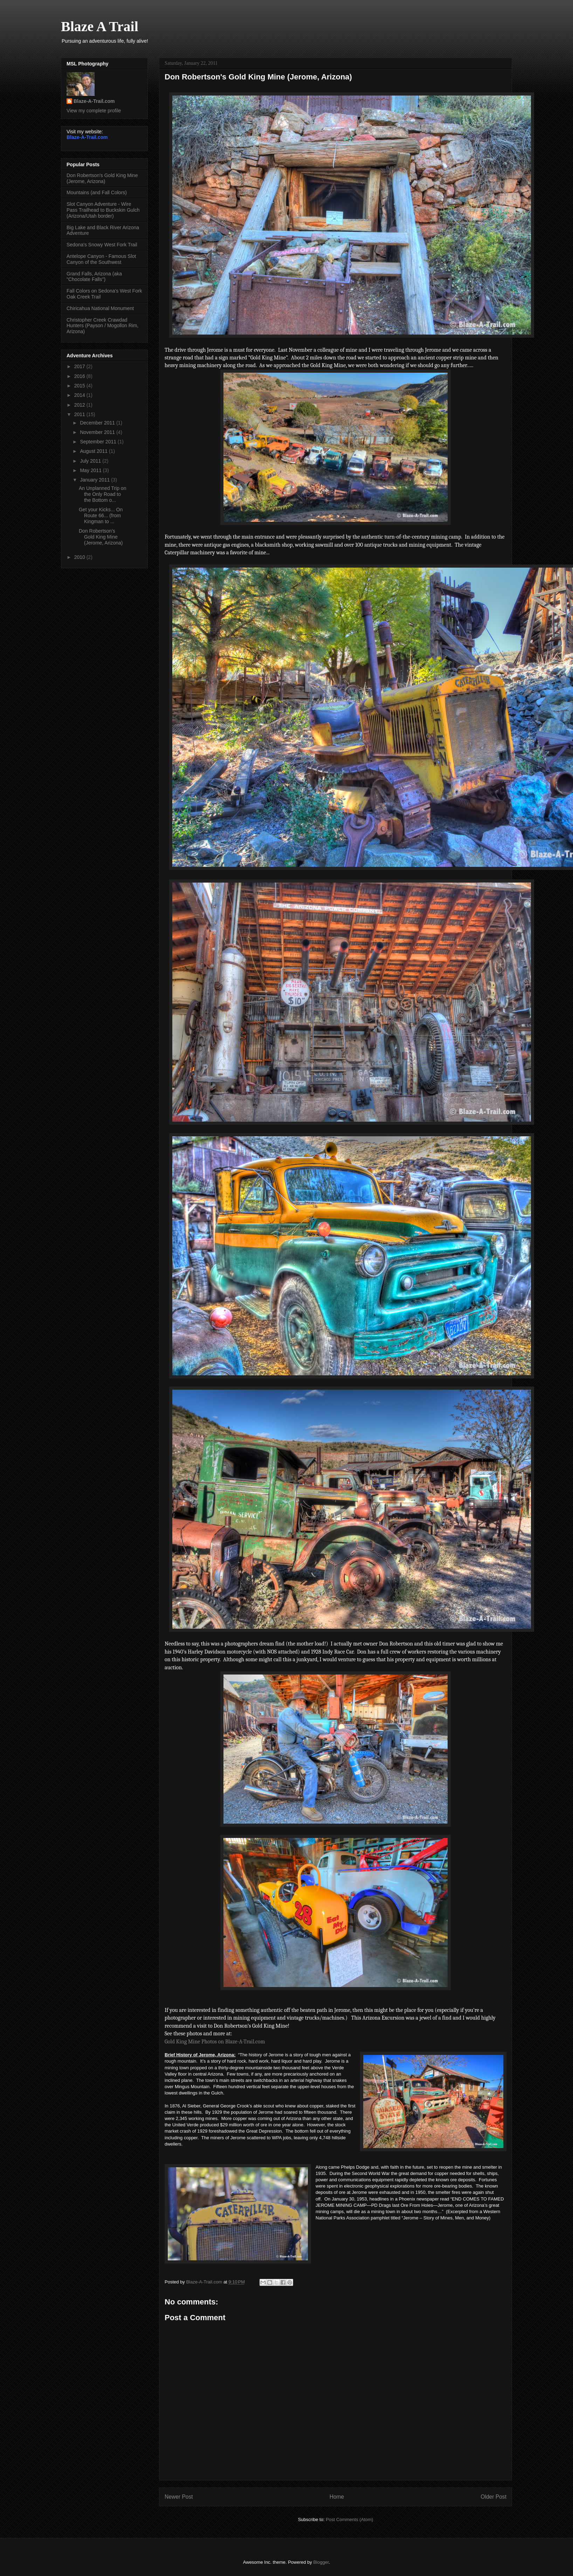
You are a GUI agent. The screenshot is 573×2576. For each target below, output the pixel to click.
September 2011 (98, 441)
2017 (80, 366)
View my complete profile (94, 110)
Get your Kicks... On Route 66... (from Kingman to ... (101, 515)
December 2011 (98, 423)
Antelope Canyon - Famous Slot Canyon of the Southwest (101, 259)
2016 (80, 376)
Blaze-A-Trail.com (94, 101)
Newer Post (179, 2497)
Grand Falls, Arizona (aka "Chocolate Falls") (94, 276)
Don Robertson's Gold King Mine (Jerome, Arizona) (102, 178)
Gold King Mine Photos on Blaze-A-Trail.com (215, 2041)
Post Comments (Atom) (349, 2519)
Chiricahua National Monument (100, 308)
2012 (80, 405)
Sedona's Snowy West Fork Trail (102, 244)
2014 (80, 395)
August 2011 (94, 451)
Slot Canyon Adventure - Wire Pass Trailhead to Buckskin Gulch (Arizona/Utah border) (103, 210)
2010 (80, 557)
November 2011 (98, 432)
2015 (80, 385)
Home (337, 2497)
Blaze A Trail (99, 26)
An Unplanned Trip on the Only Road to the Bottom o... (102, 494)
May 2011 (91, 470)
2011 (80, 414)
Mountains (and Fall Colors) (97, 192)
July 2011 (91, 461)
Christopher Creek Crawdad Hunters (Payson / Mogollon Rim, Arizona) (102, 326)
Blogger (321, 2562)
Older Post (493, 2497)
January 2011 (95, 480)
